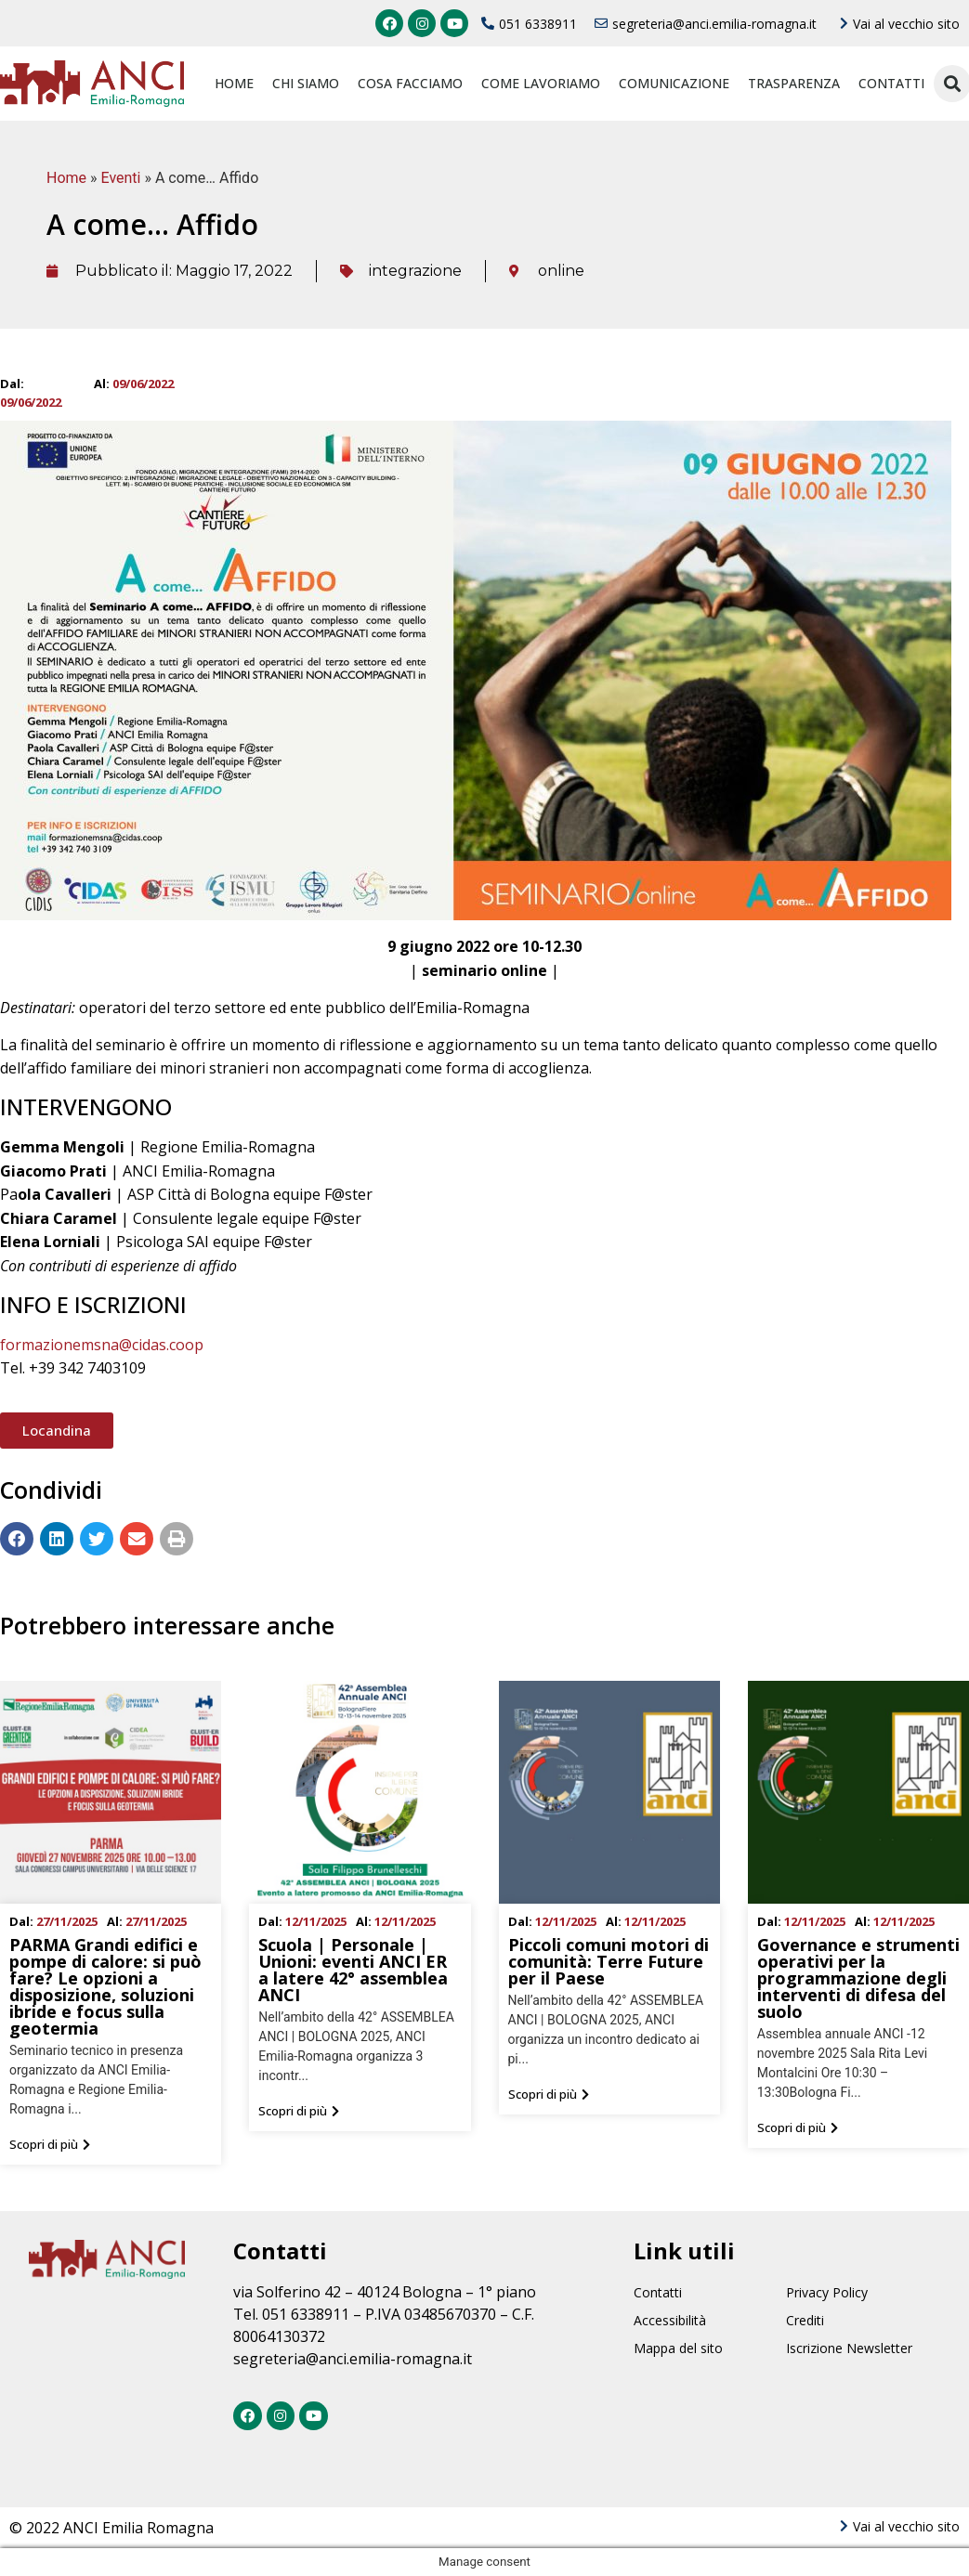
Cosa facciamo (410, 83)
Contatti (891, 83)
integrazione (415, 271)
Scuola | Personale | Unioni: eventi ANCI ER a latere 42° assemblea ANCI (353, 1969)
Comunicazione (674, 83)
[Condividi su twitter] (96, 1538)
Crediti (805, 2320)
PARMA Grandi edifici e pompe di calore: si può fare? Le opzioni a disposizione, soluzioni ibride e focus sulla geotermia (105, 1986)
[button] (56, 1430)
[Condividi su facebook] (16, 1538)
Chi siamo (305, 83)
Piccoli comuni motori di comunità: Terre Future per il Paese (608, 1961)
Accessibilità (670, 2320)
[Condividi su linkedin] (56, 1538)
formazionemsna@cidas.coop (101, 1344)
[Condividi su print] (176, 1538)
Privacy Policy (827, 2292)
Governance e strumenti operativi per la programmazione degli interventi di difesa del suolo (858, 1978)
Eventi (121, 178)
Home (234, 83)
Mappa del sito (678, 2348)
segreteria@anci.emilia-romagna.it (352, 2358)
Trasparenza (794, 83)
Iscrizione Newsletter (849, 2348)
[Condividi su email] (136, 1538)
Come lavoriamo (540, 83)
